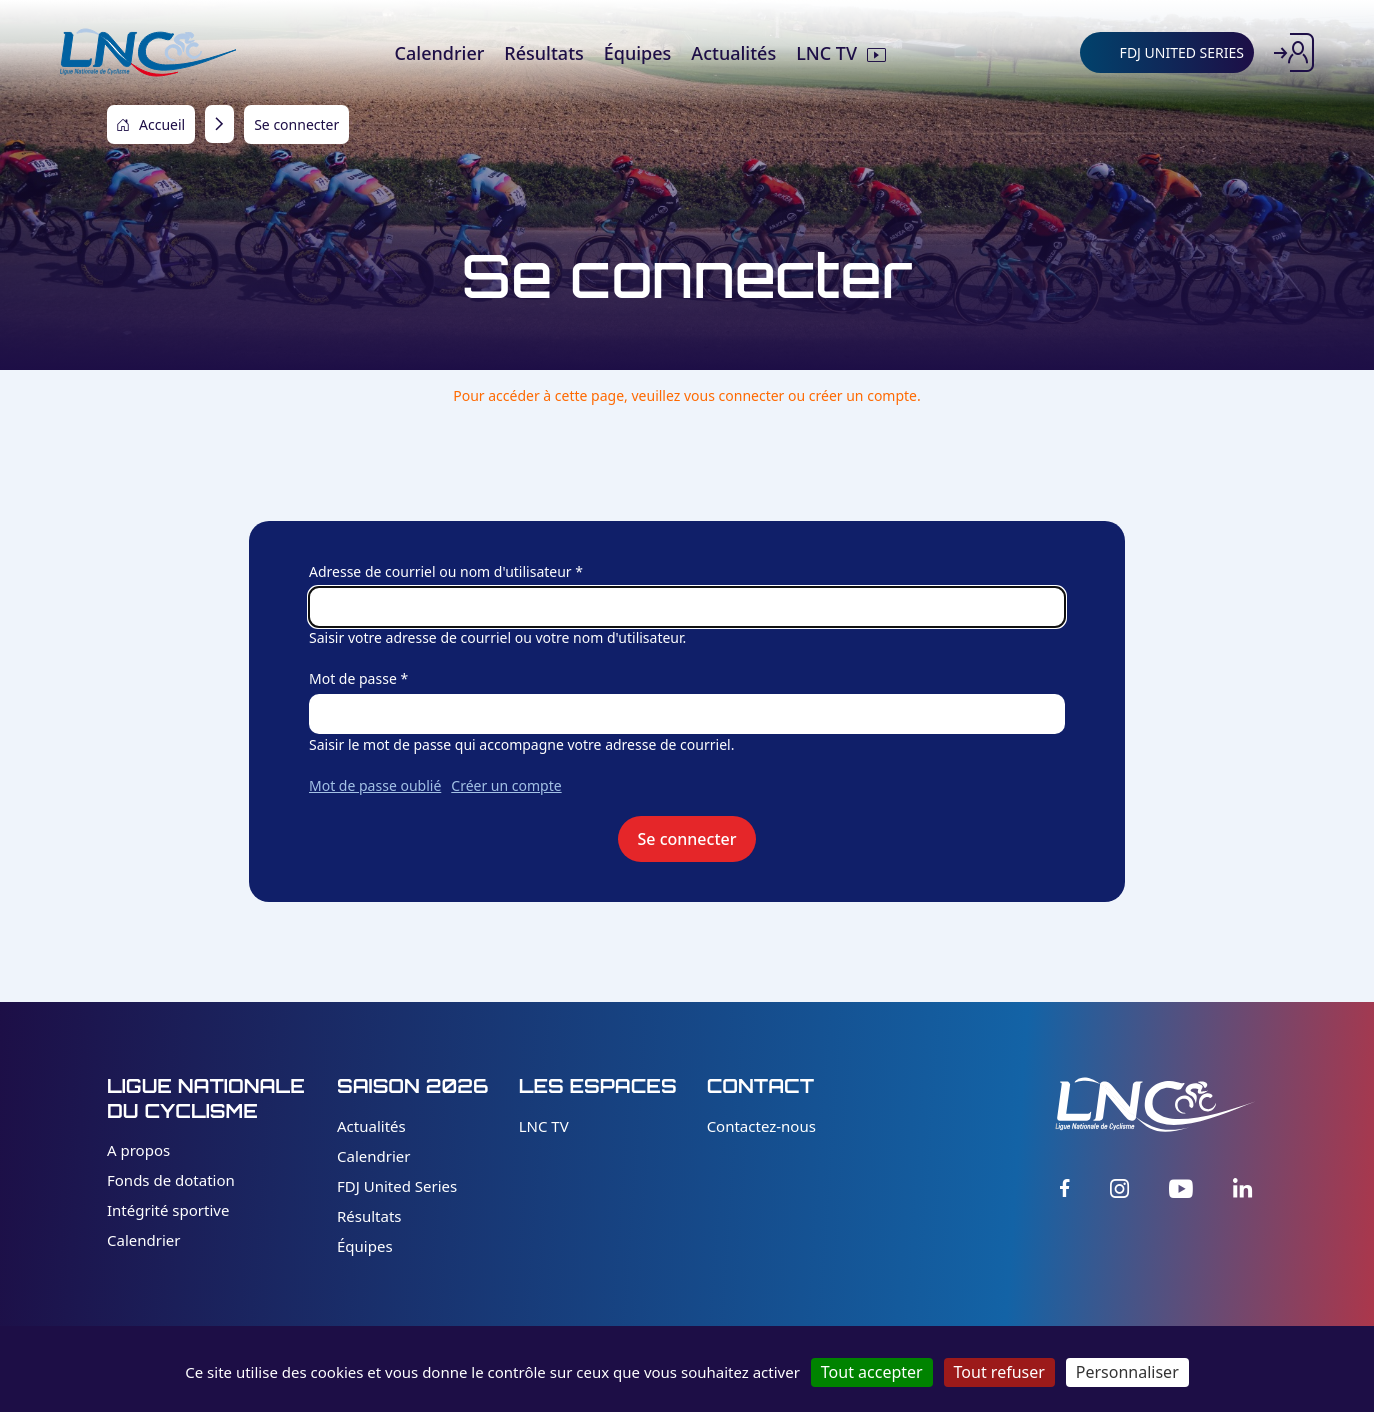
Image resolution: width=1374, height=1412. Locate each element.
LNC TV (544, 1126)
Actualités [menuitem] (733, 53)
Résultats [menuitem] (543, 53)
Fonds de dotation (171, 1180)
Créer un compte (506, 785)
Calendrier (143, 1240)
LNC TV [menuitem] (826, 53)
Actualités (371, 1126)
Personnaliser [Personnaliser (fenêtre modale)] (1127, 1372)
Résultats (369, 1216)
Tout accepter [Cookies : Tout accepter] (872, 1372)
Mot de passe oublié (375, 785)
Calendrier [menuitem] (440, 53)
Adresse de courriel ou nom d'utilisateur (440, 571)
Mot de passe (353, 678)
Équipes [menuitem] (638, 53)
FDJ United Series (397, 1186)
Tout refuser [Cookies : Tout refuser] (999, 1372)
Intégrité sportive (168, 1210)
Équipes (365, 1246)
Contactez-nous (761, 1126)
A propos (138, 1150)
